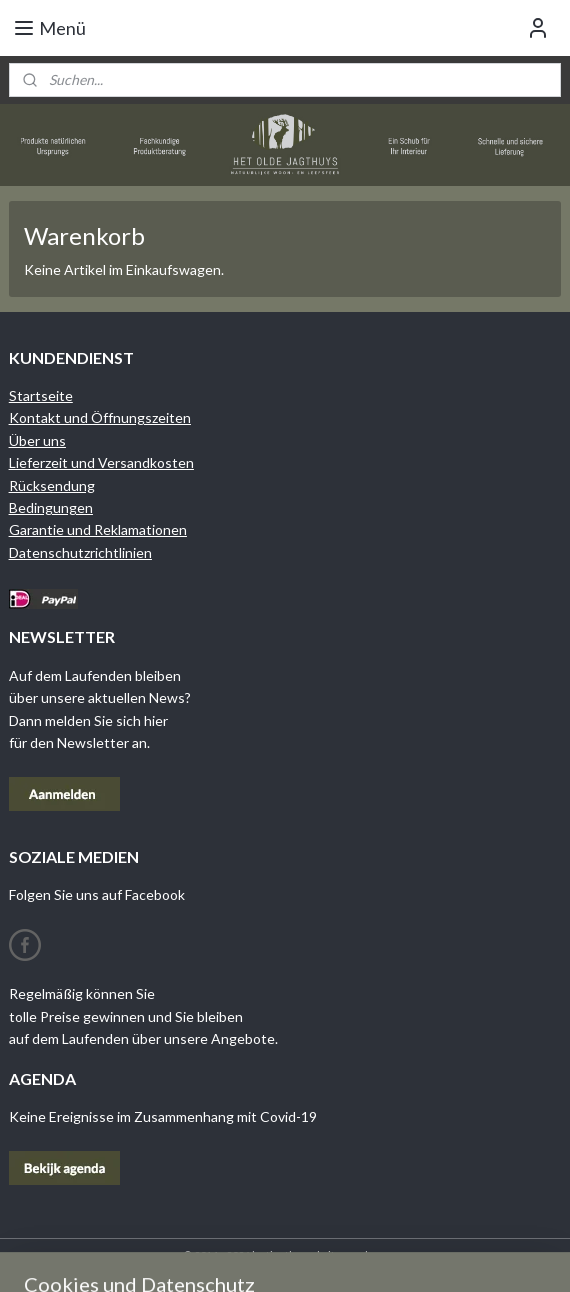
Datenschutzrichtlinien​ (80, 552)
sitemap (342, 1255)
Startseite (41, 395)
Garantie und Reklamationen (98, 529)
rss (378, 1255)
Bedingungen (51, 507)
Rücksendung (52, 485)
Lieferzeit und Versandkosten (101, 462)
